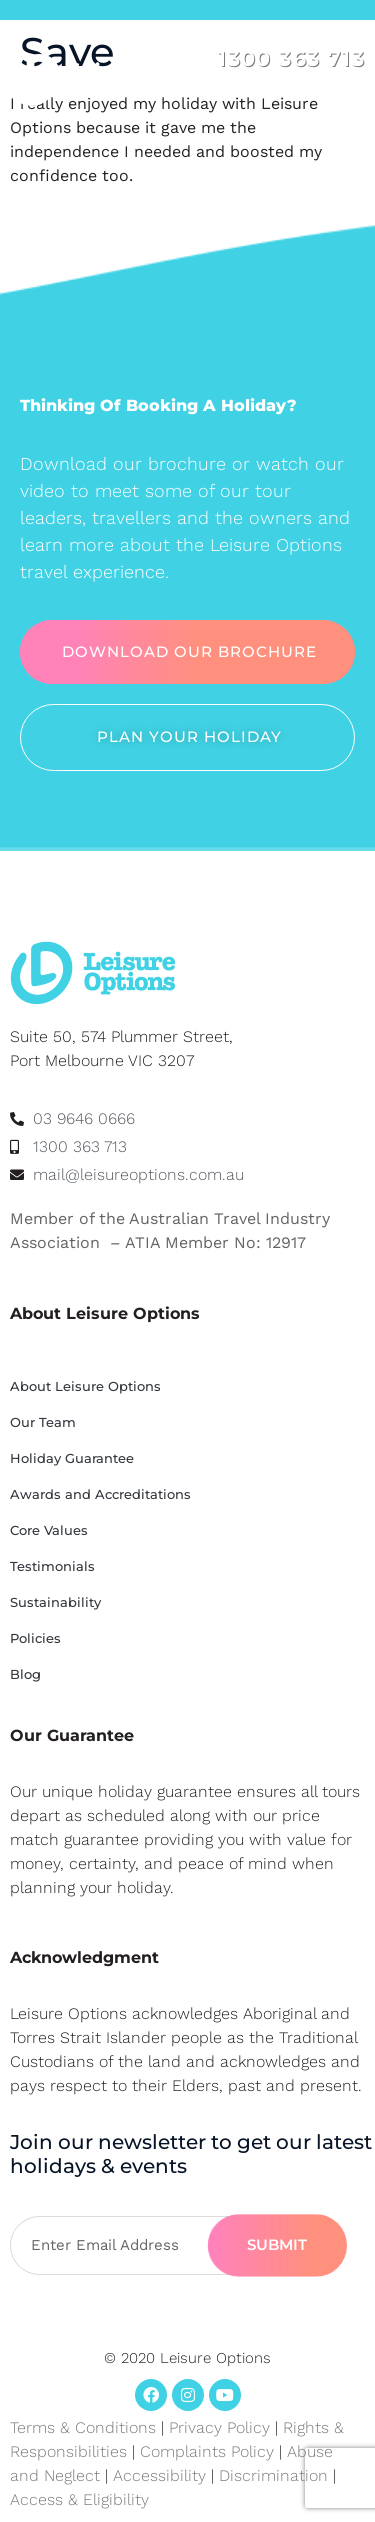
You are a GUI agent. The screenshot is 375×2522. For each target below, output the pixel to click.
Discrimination (276, 2475)
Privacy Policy (219, 2427)
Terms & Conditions (83, 2427)
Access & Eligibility (79, 2499)
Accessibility (159, 2475)
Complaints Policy (207, 2451)
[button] (348, 103)
